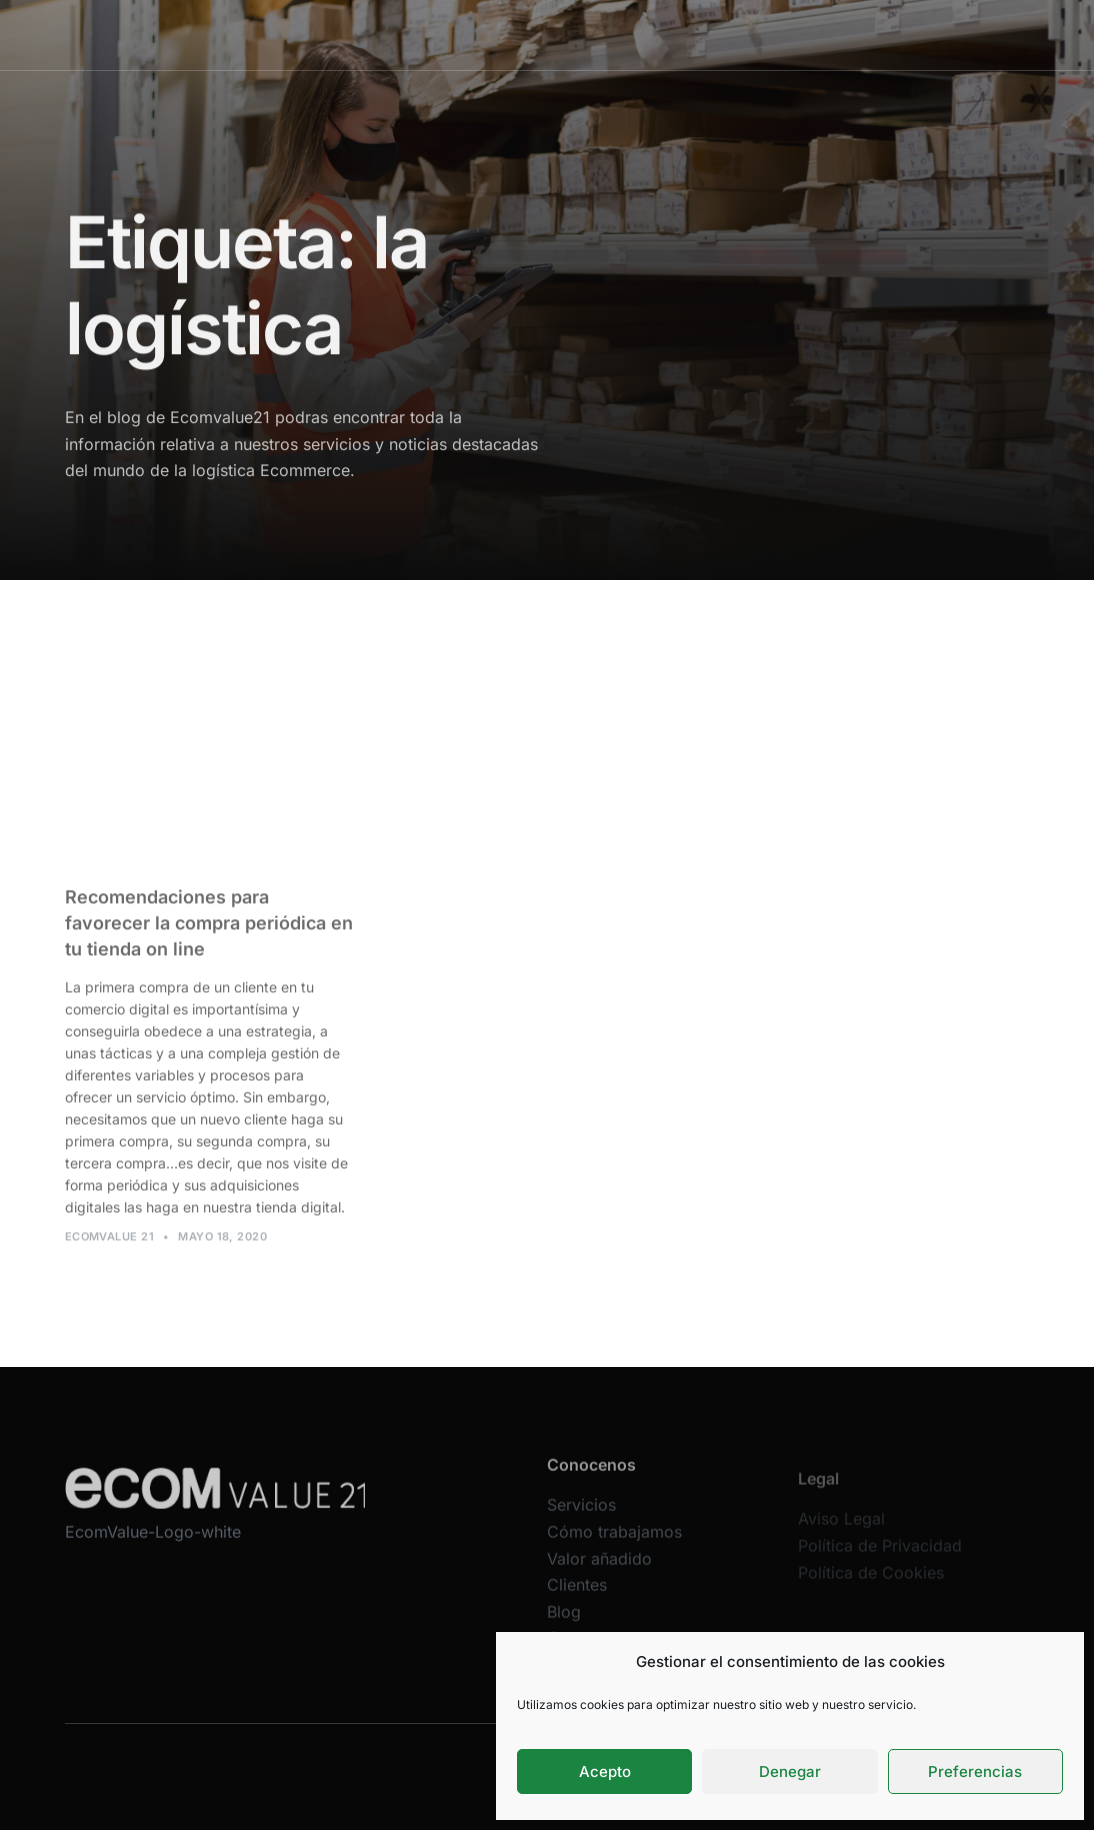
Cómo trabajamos (495, 34)
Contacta (833, 34)
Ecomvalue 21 (109, 1245)
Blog (770, 34)
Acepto (605, 1771)
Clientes (709, 34)
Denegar (790, 1771)
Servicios (388, 34)
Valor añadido (618, 34)
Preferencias (975, 1771)
